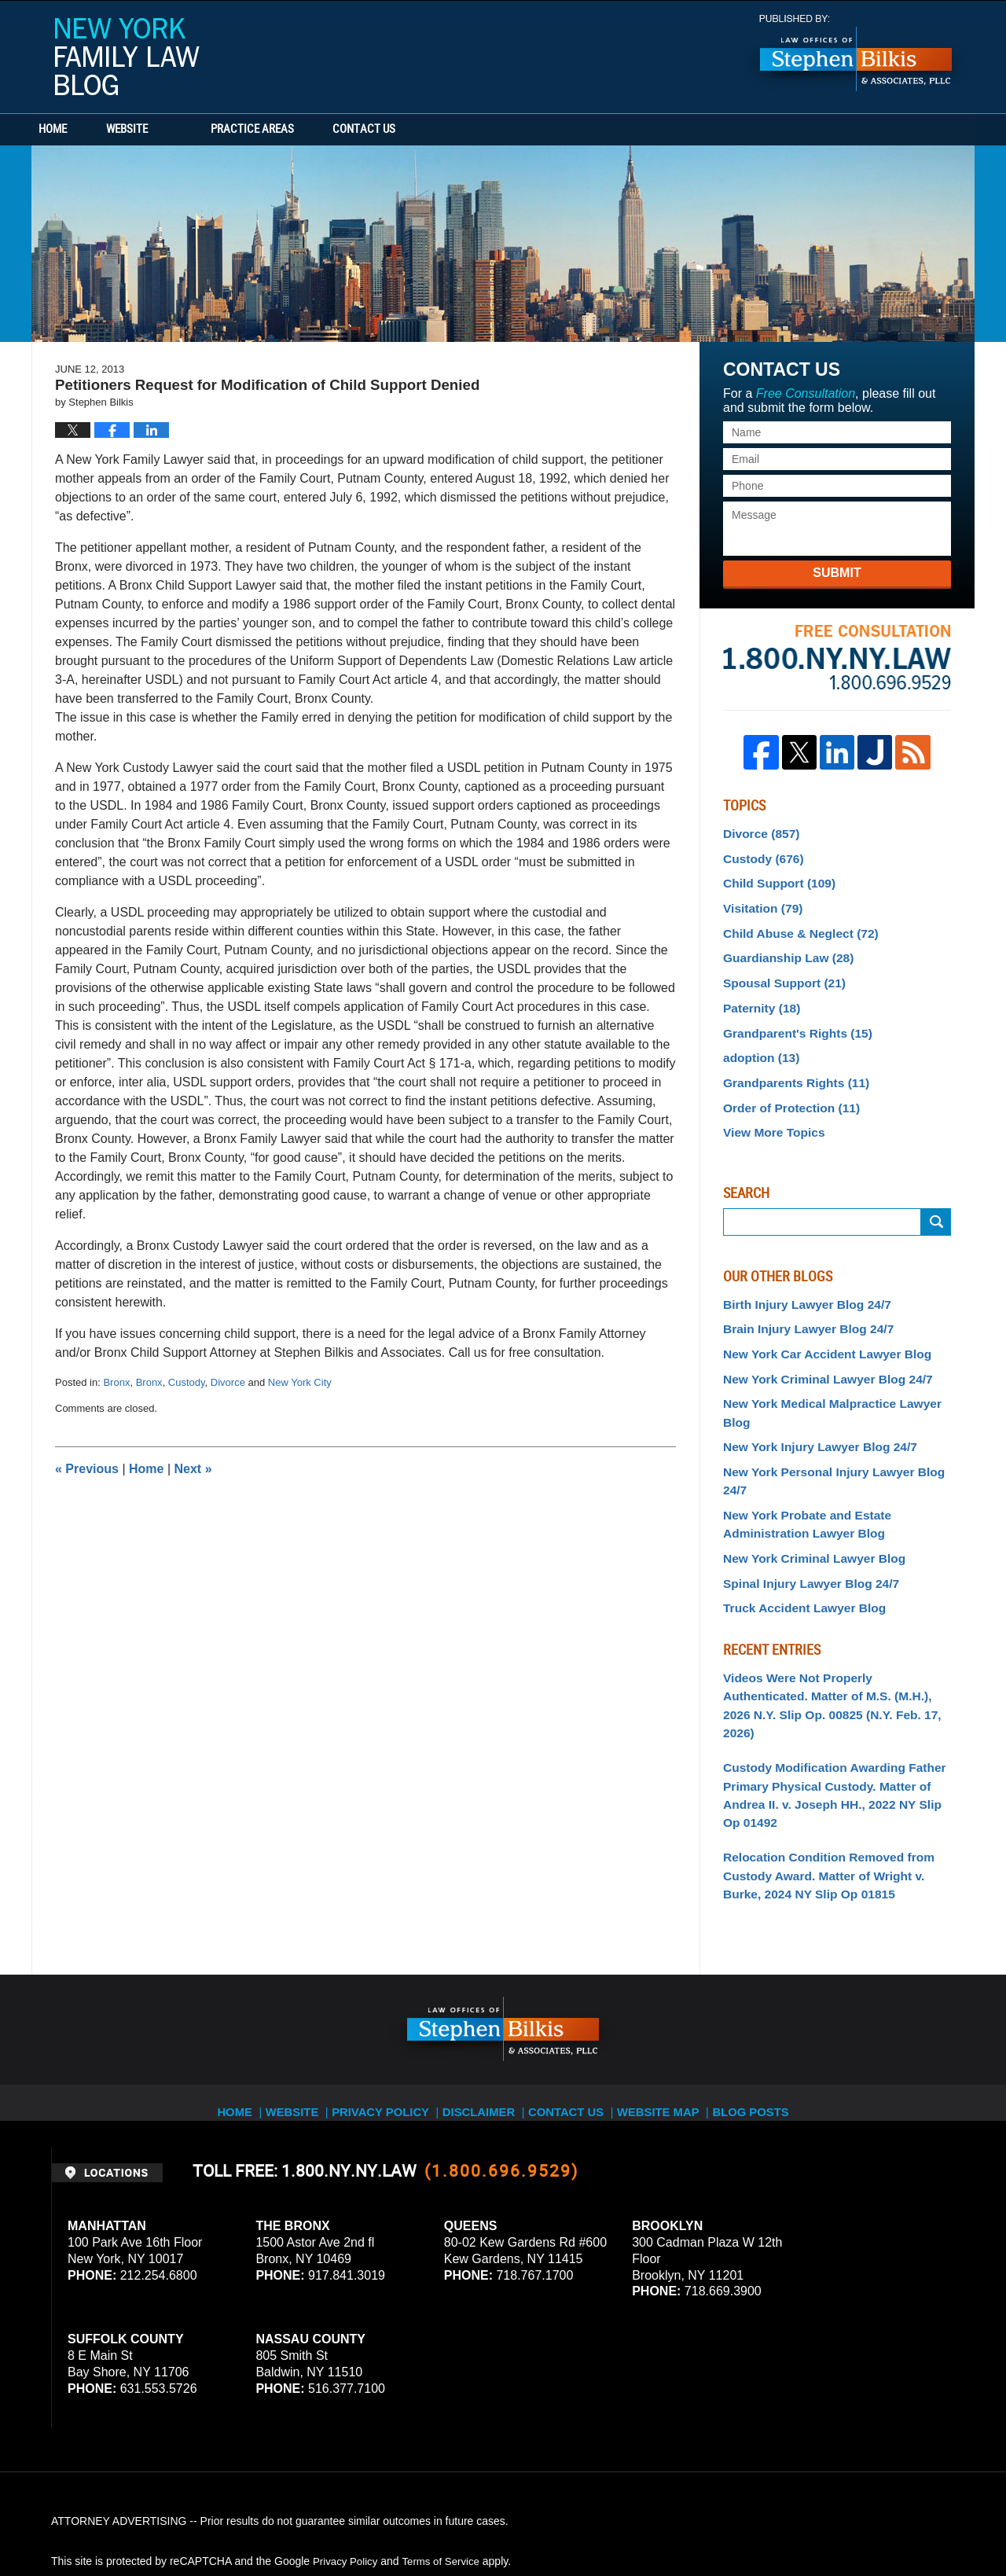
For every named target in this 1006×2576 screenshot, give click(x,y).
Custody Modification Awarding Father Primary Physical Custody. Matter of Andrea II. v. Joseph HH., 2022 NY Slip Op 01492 (830, 1686)
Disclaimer (485, 1984)
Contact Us (436, 129)
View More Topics (769, 1109)
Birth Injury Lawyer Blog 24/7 (799, 1279)
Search (936, 1197)
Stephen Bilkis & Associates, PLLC (228, 2520)
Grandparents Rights (789, 1063)
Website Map (672, 1984)
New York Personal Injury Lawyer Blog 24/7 (835, 1418)
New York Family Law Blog (127, 56)
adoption (757, 1040)
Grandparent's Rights (790, 1017)
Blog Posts (767, 1984)
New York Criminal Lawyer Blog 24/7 (817, 1349)
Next (193, 1468)
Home (77, 129)
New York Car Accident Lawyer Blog (817, 1325)
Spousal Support (778, 971)
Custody (186, 1382)
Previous (87, 1468)
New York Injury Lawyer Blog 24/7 (810, 1394)
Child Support (773, 878)
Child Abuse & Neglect (793, 924)
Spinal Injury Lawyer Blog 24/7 (802, 1503)
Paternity (758, 993)
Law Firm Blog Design (880, 2520)
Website (175, 129)
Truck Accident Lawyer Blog (796, 1526)
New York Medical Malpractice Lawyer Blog (835, 1371)
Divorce (228, 1382)
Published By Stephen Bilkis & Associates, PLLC (856, 53)
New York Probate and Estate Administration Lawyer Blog (799, 1449)
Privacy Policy (386, 1984)
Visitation (759, 901)
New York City (300, 1382)
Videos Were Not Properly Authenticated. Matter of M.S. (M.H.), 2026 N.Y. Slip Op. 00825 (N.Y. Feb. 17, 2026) (830, 1611)
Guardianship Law (782, 948)
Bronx (116, 1382)
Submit (837, 572)
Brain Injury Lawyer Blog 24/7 (800, 1302)
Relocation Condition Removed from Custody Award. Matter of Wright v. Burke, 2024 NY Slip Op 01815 (832, 1760)
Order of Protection (784, 1086)
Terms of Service (446, 2443)
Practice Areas (300, 129)
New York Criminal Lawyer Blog (805, 1481)
